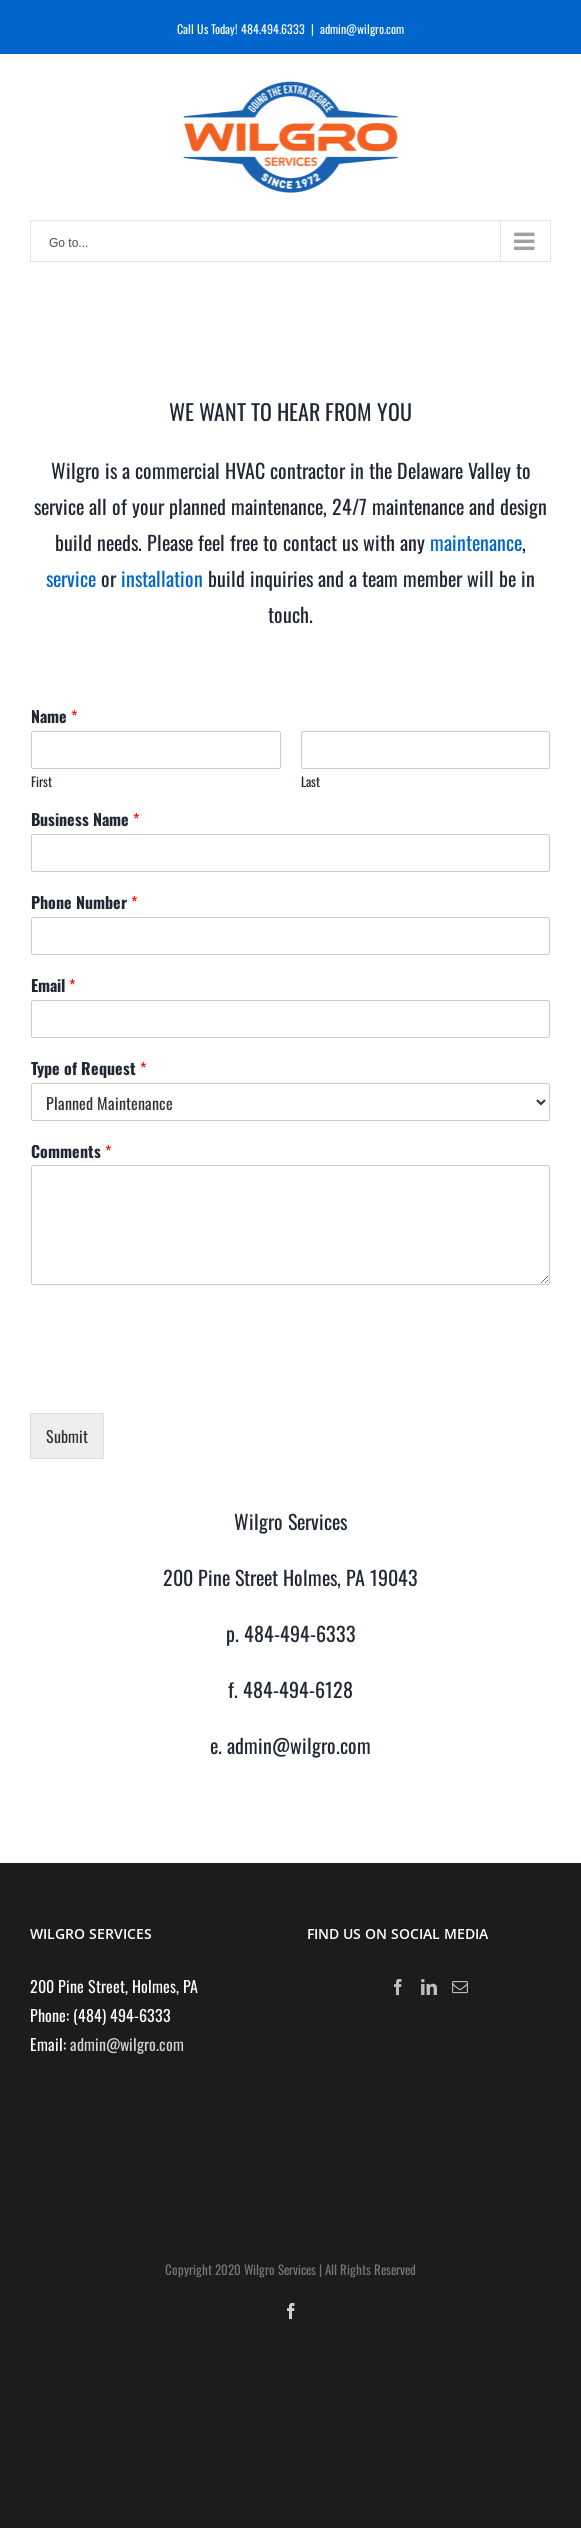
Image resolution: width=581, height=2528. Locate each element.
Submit (67, 1436)
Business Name (85, 819)
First (41, 781)
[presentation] (182, 1380)
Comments (71, 1151)
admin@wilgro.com (362, 28)
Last (310, 781)
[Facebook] (398, 1987)
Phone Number (84, 902)
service (71, 578)
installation (164, 578)
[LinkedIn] (429, 1987)
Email (53, 985)
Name (54, 716)
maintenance (476, 542)
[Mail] (460, 1987)
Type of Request (88, 1068)
